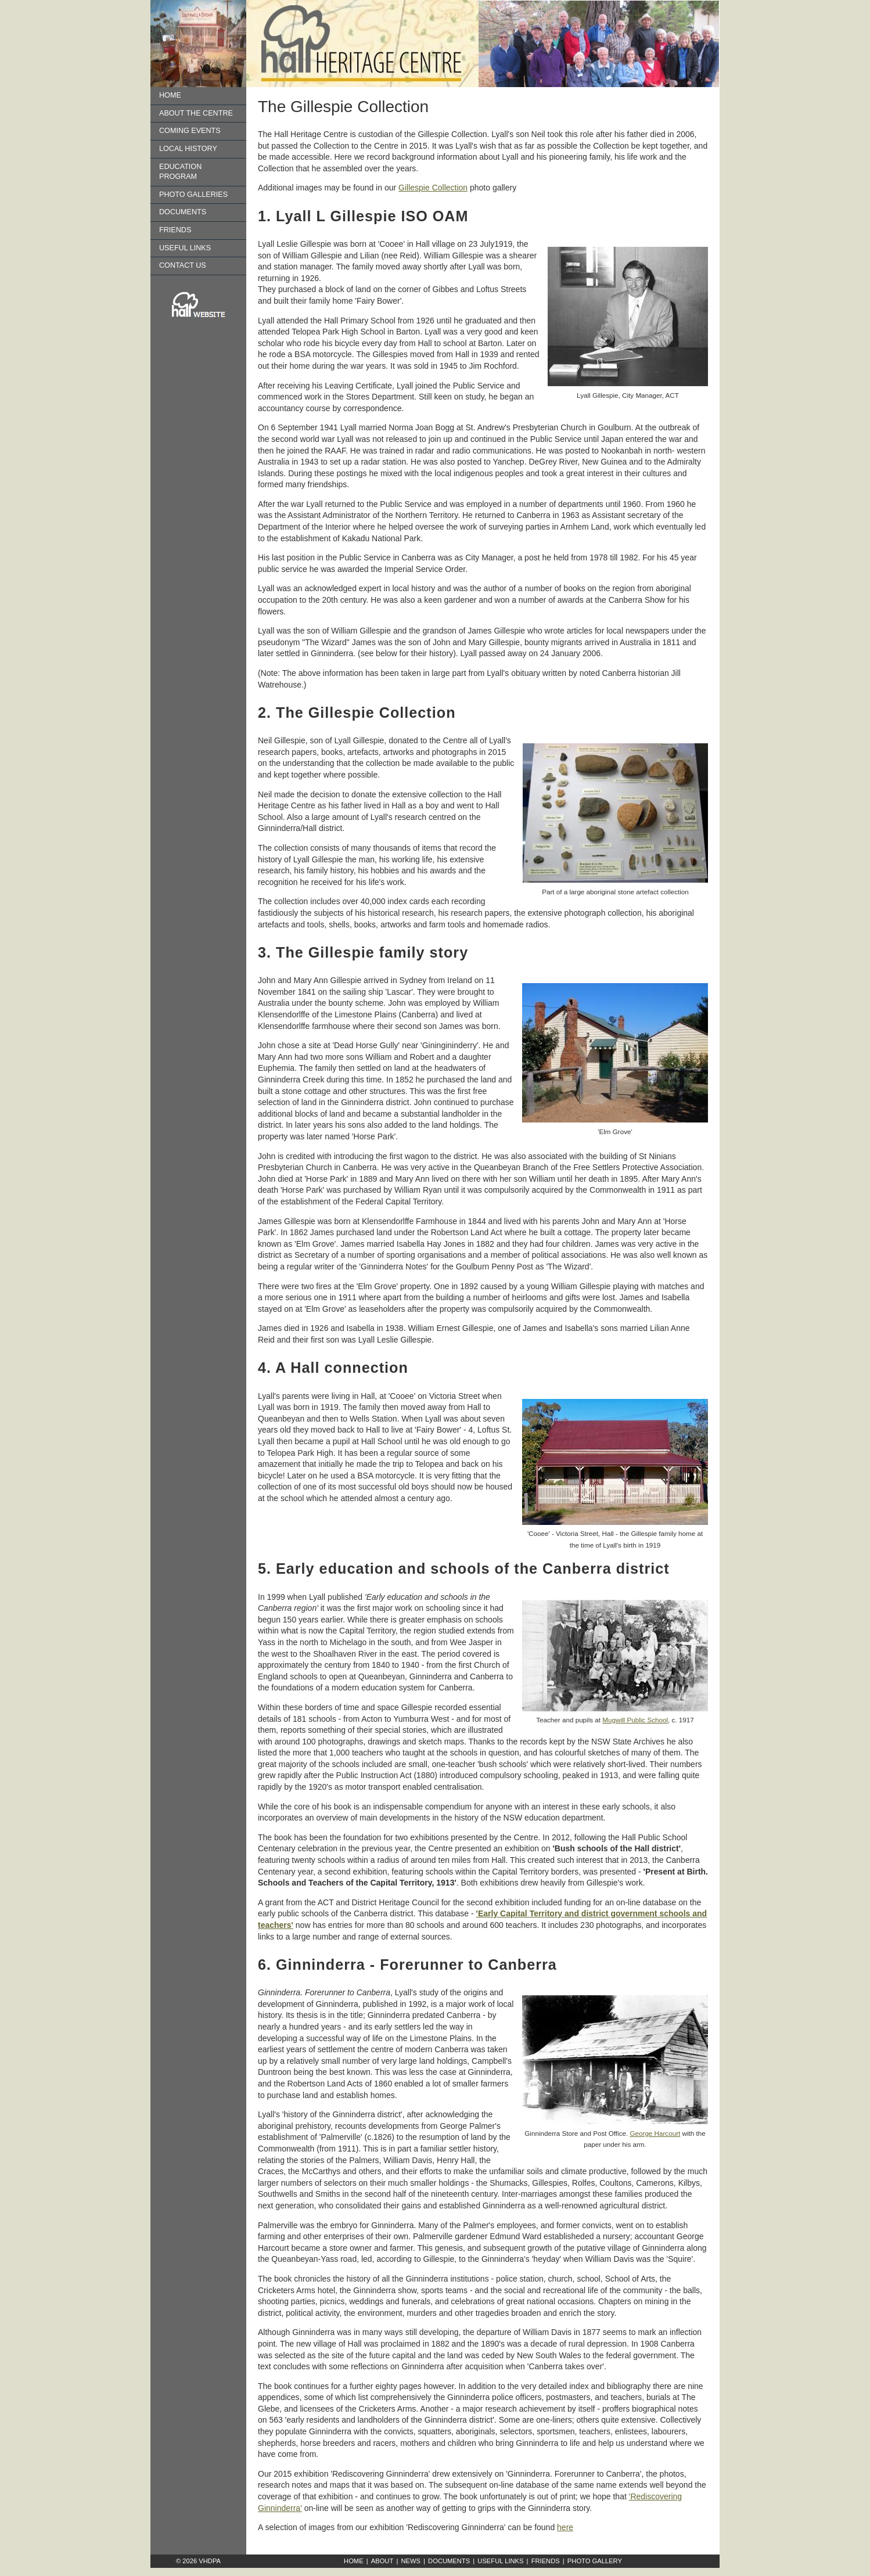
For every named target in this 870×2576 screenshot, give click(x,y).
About (382, 2560)
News (410, 2560)
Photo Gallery (594, 2560)
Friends (175, 230)
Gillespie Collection (433, 187)
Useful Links (185, 248)
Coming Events (190, 131)
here (565, 2527)
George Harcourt (655, 2133)
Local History (188, 149)
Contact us (182, 265)
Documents (182, 212)
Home (170, 95)
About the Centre (196, 113)
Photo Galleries (193, 194)
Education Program (180, 172)
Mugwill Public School (635, 1720)
